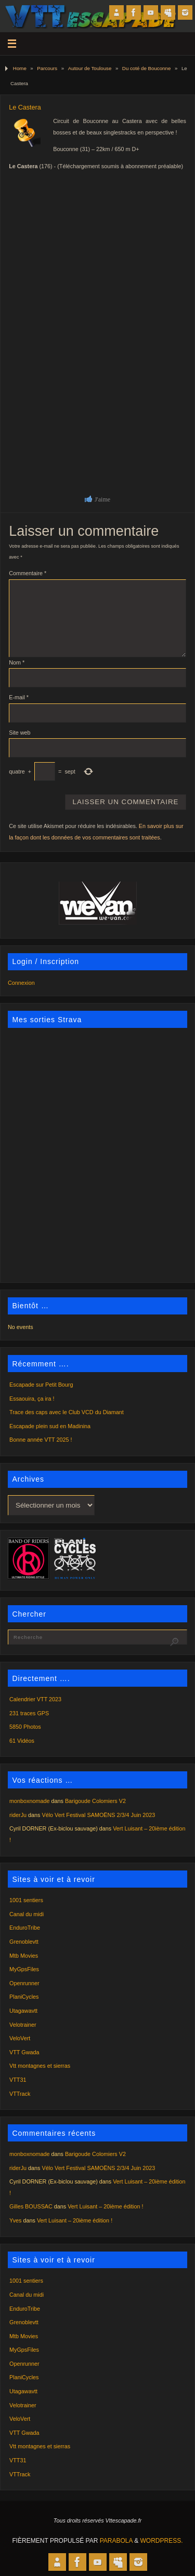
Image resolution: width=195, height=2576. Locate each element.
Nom (16, 662)
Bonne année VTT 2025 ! (40, 1439)
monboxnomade (29, 1801)
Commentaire (27, 573)
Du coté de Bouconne (146, 68)
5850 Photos (25, 1727)
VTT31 (17, 2080)
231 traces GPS (29, 1713)
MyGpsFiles (24, 1969)
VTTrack (19, 2094)
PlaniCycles (23, 1997)
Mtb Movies (23, 1956)
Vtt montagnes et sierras (39, 2066)
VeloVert (19, 2038)
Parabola (116, 2540)
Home (20, 68)
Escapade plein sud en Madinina (49, 1426)
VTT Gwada (24, 2052)
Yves (15, 2220)
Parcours (47, 68)
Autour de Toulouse (90, 68)
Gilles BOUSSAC (31, 2206)
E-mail (19, 697)
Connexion (21, 983)
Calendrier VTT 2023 (35, 1699)
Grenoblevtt (23, 1941)
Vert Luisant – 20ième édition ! (105, 2206)
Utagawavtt (23, 2011)
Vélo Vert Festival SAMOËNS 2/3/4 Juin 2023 (98, 1815)
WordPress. (161, 2540)
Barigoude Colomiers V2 (95, 1801)
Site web (19, 732)
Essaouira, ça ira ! (31, 1398)
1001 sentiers (26, 1900)
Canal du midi (26, 1914)
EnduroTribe (24, 1927)
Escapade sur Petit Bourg (41, 1384)
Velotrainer (22, 2025)
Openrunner (24, 1983)
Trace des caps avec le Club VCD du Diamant (66, 1412)
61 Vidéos (21, 1741)
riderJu (18, 1815)
